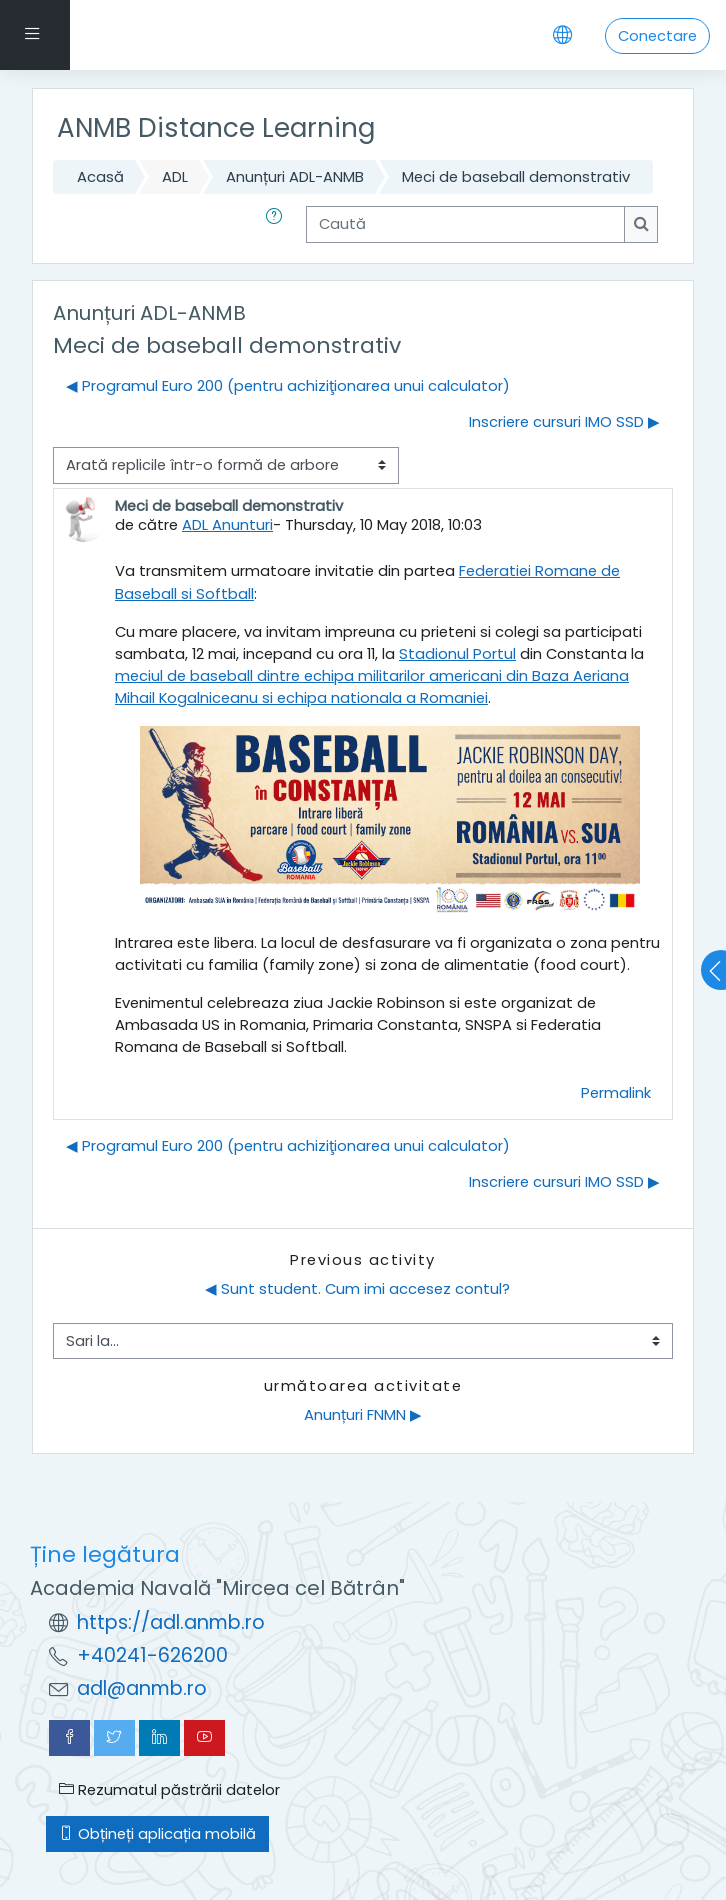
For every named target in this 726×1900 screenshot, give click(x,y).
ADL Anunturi (227, 524)
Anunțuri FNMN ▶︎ (363, 1414)
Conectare (657, 35)
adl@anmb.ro (142, 1688)
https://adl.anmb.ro (171, 1622)
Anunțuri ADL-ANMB (295, 176)
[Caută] (465, 224)
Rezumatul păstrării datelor (169, 1789)
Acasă (100, 176)
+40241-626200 (152, 1655)
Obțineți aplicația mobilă (157, 1833)
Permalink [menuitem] (616, 1092)
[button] (278, 224)
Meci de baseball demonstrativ (516, 176)
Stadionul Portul (457, 653)
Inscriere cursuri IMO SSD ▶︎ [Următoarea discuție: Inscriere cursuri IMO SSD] (564, 421)
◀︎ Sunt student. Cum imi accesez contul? (357, 1288)
